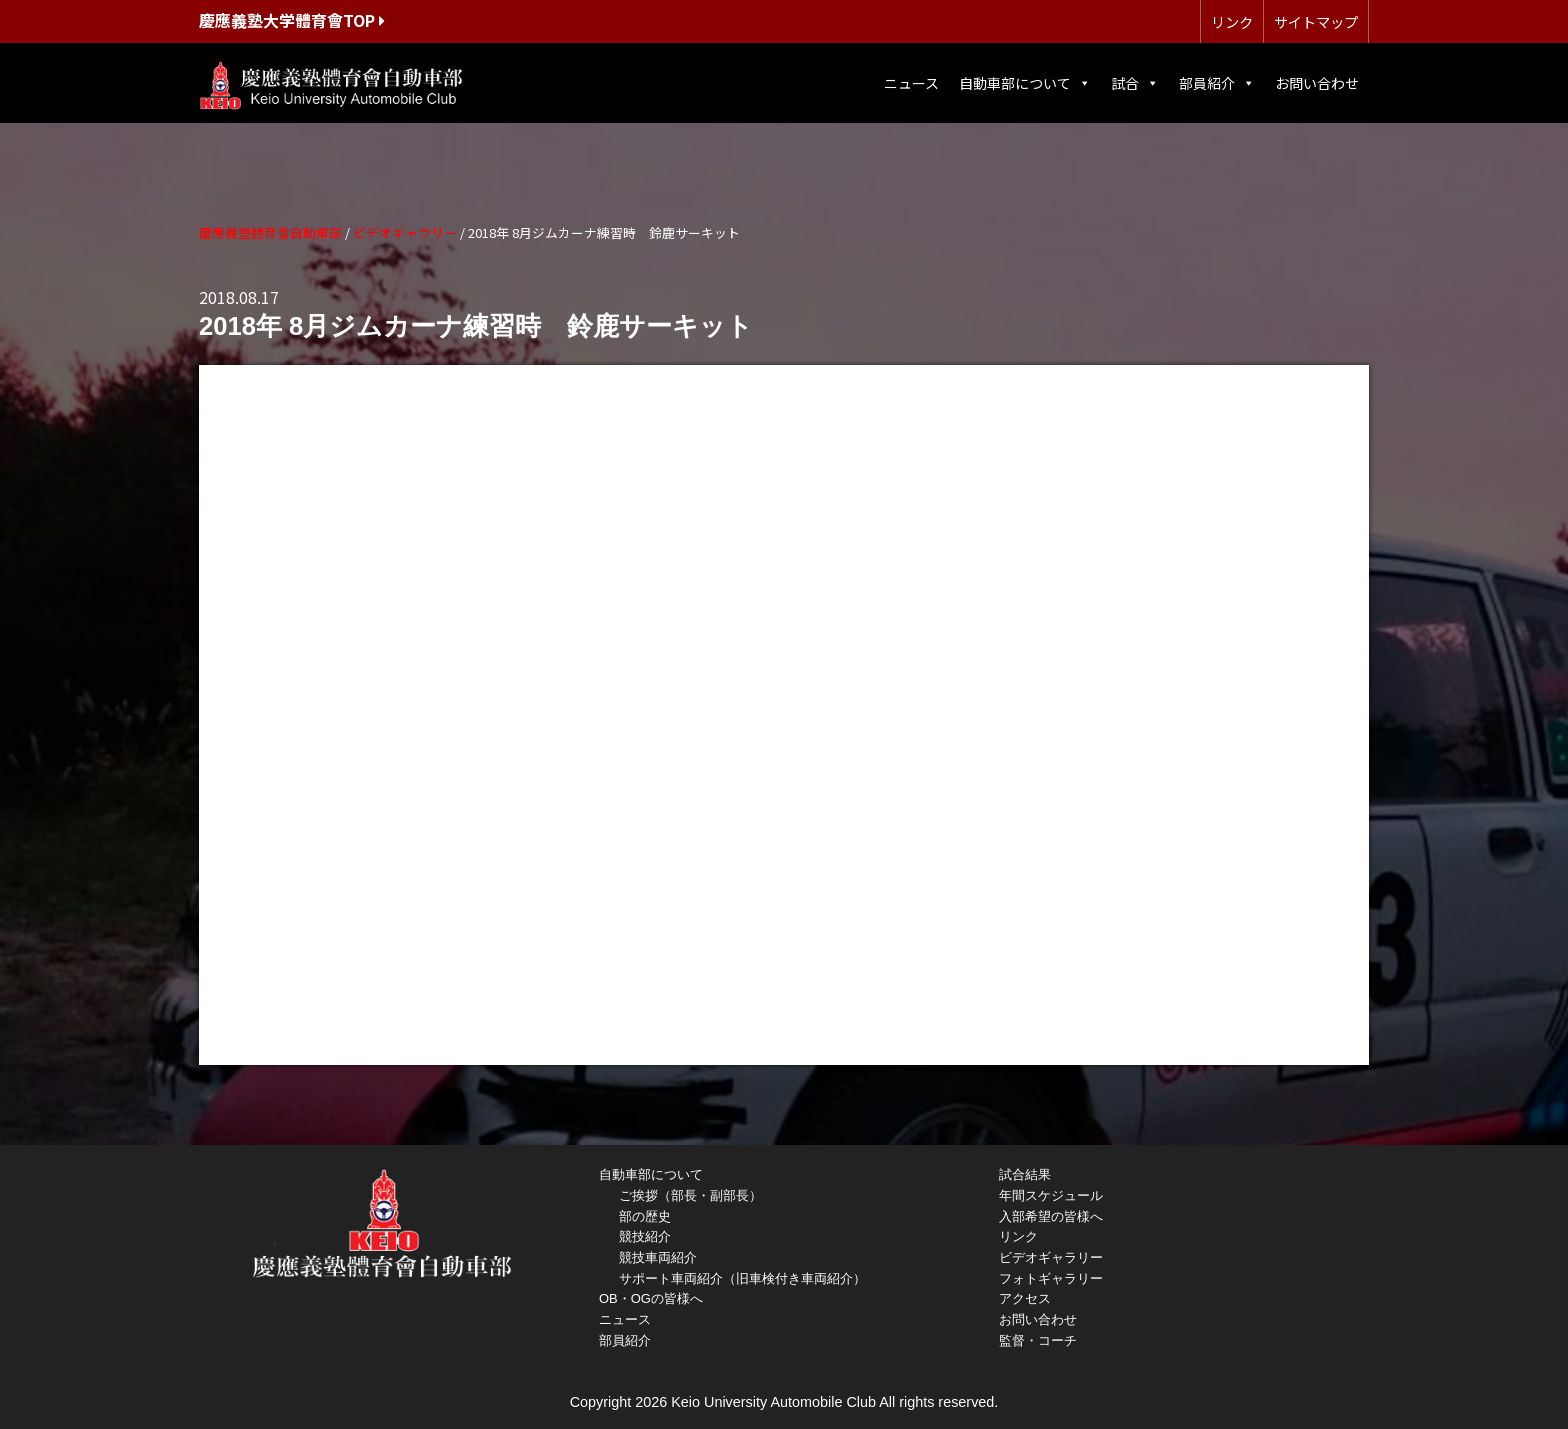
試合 (1135, 83)
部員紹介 (1217, 83)
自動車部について (1025, 83)
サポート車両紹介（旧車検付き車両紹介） (742, 1278)
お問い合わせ (1317, 83)
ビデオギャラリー (1051, 1257)
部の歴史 (645, 1216)
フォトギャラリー (1051, 1278)
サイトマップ (1316, 21)
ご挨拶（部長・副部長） (690, 1195)
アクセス (1025, 1298)
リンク (1232, 21)
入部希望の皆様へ (1051, 1216)
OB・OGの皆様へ (651, 1298)
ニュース (911, 83)
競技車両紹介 (658, 1257)
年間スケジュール (1051, 1195)
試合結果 (1025, 1174)
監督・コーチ (1038, 1340)
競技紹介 (645, 1236)
